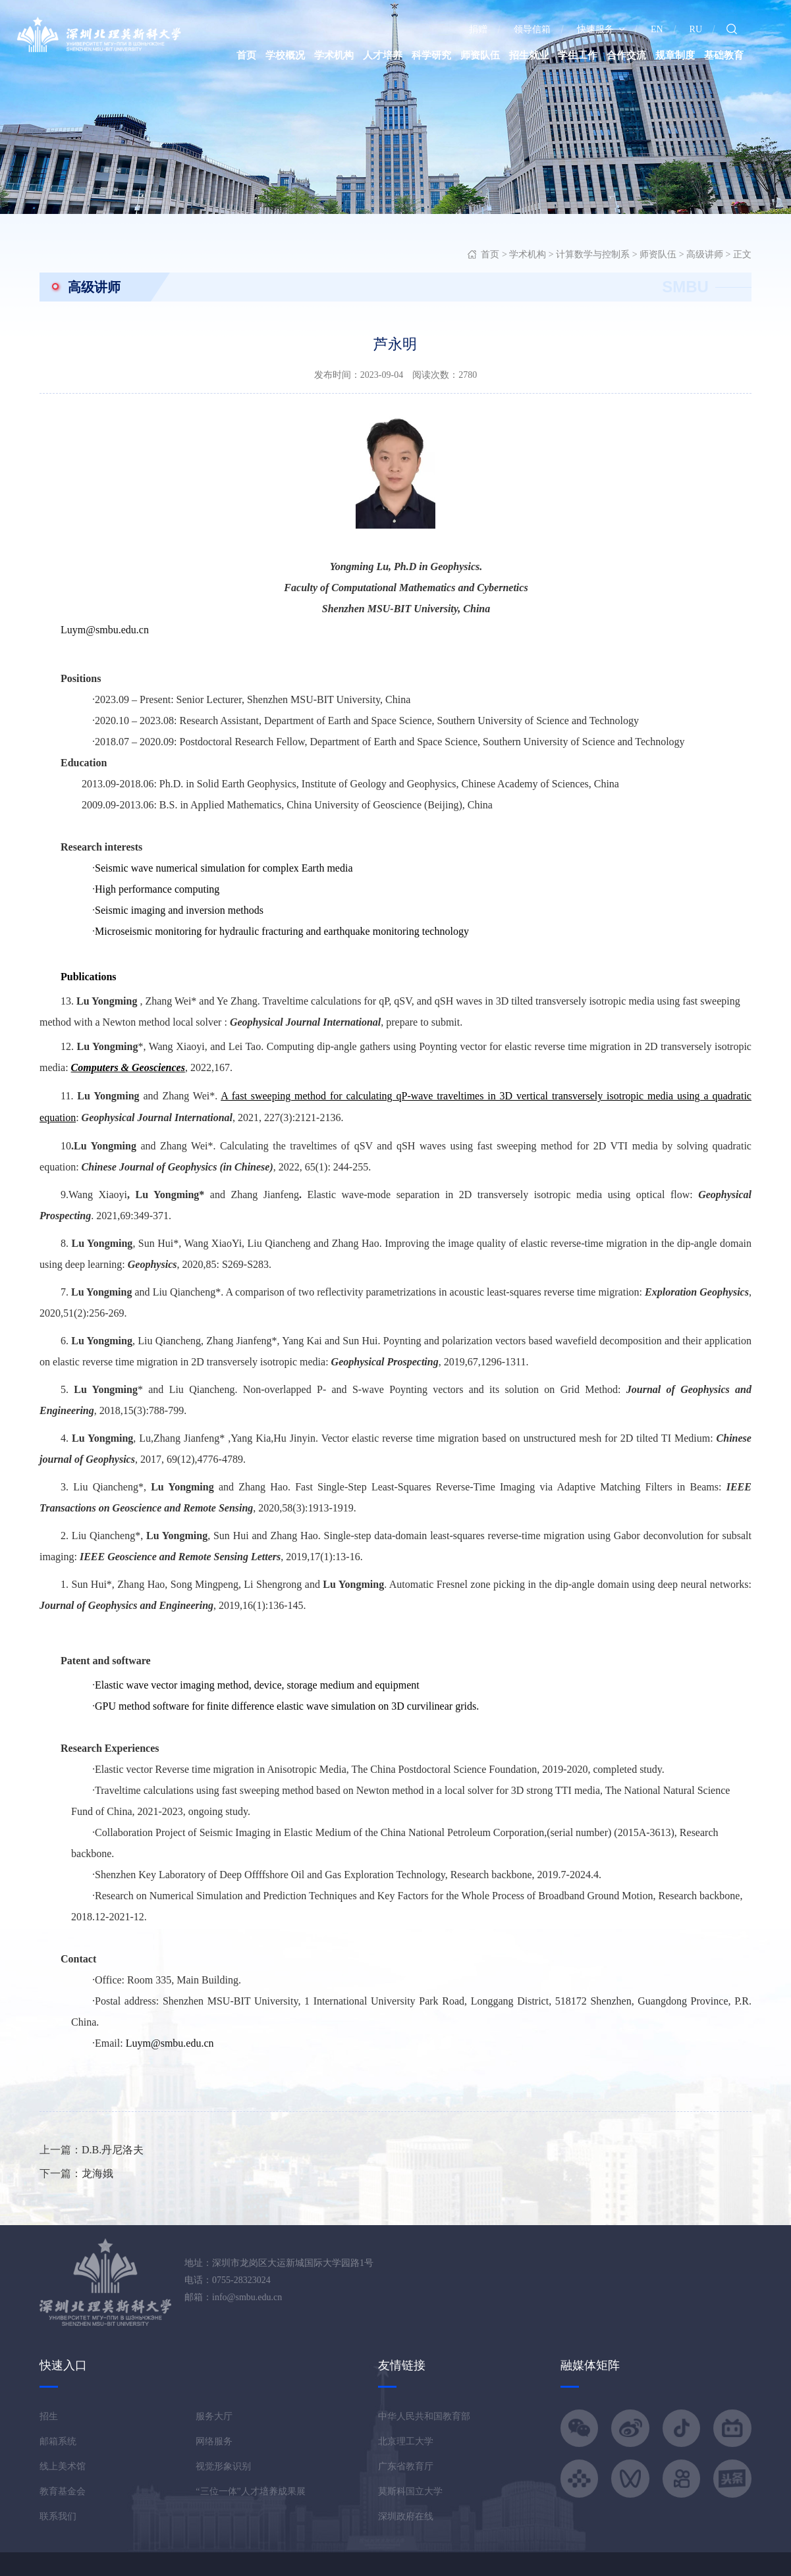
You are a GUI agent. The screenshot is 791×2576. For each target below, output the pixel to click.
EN (657, 29)
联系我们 (58, 2516)
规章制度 (675, 55)
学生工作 (577, 55)
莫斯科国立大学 (410, 2491)
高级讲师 (704, 254)
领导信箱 (532, 29)
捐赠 (478, 29)
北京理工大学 (405, 2441)
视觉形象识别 (223, 2466)
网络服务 (214, 2441)
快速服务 (600, 29)
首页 (246, 55)
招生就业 (529, 55)
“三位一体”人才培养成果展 (250, 2491)
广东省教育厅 (405, 2466)
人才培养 (382, 55)
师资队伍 (480, 55)
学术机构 (334, 55)
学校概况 (285, 55)
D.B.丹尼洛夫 (113, 2149)
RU (696, 29)
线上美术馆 (63, 2466)
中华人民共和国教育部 (424, 2416)
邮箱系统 (58, 2441)
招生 (49, 2416)
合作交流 (626, 55)
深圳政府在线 (405, 2516)
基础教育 (724, 55)
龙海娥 (97, 2173)
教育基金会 (63, 2491)
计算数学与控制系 (593, 254)
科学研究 (431, 55)
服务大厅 (214, 2416)
